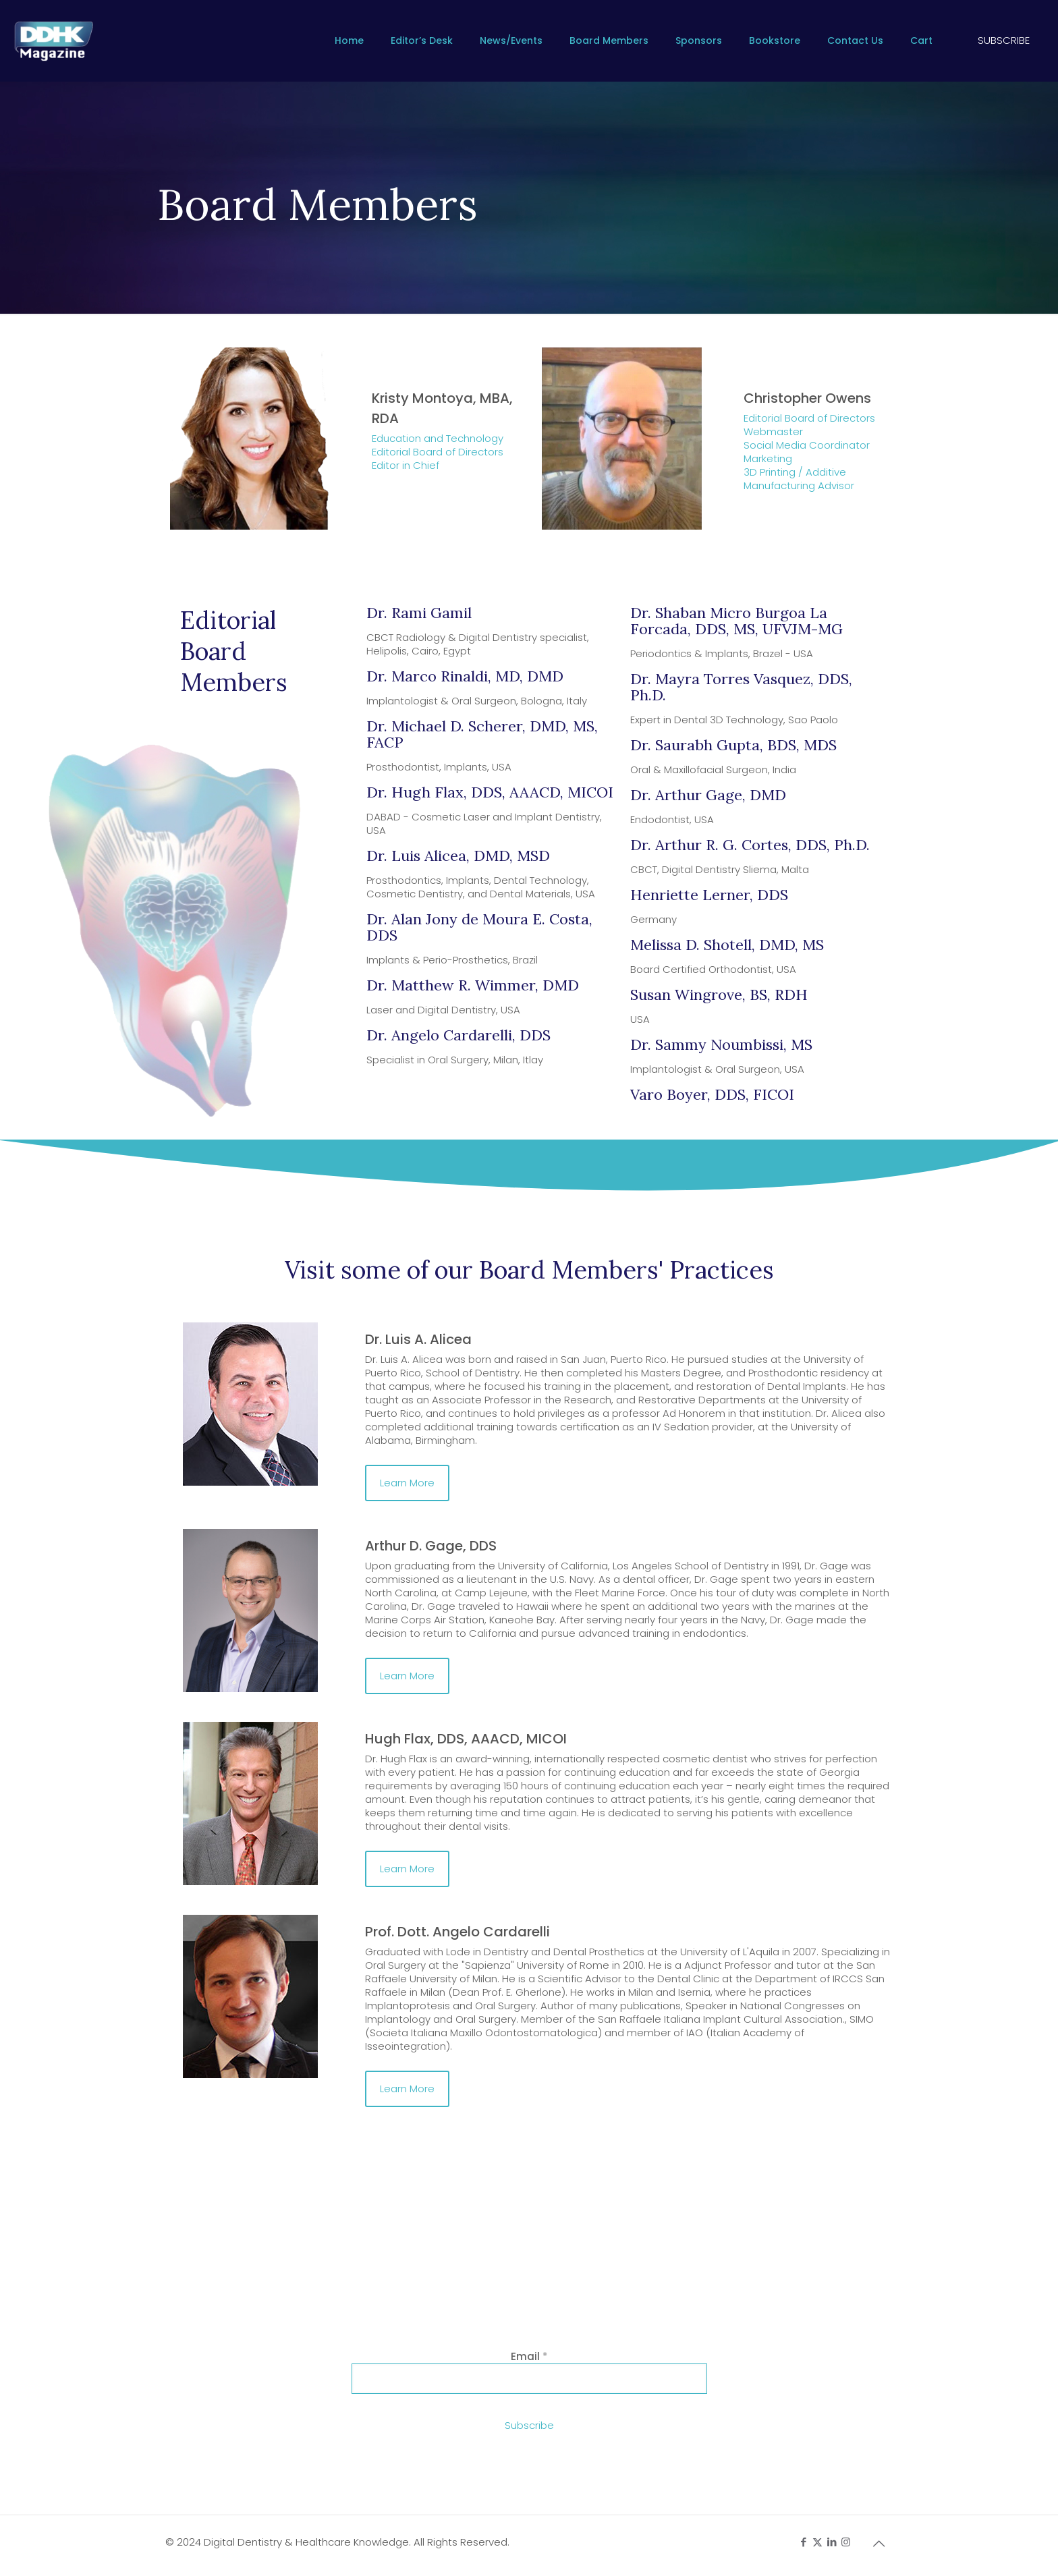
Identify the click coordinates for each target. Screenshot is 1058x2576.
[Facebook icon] (803, 2542)
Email (529, 2356)
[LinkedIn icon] (832, 2542)
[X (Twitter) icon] (817, 2542)
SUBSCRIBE (1004, 40)
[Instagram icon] (846, 2542)
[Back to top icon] (878, 2543)
